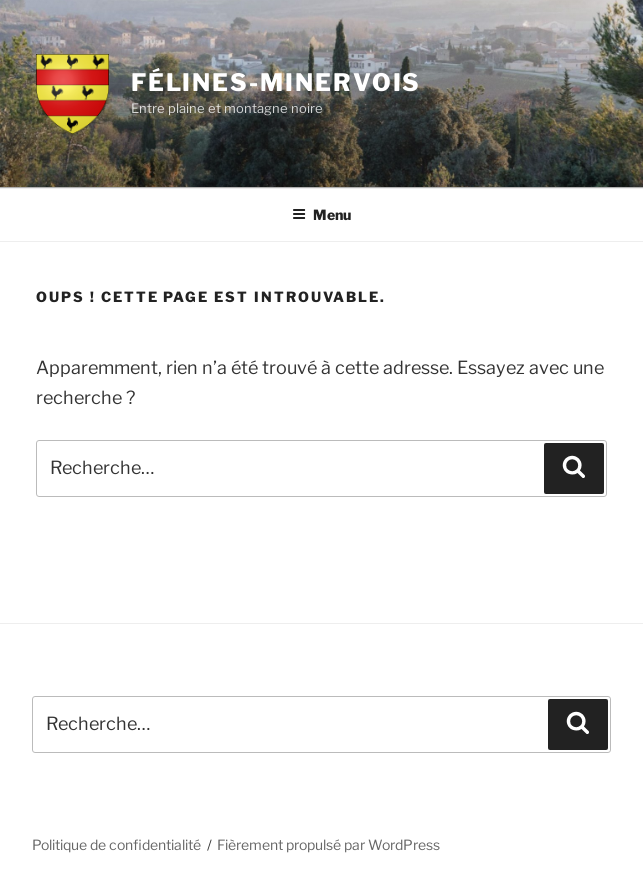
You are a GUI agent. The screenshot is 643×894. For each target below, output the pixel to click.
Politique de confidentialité (116, 844)
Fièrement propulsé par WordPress (328, 844)
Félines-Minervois (276, 82)
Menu (321, 214)
